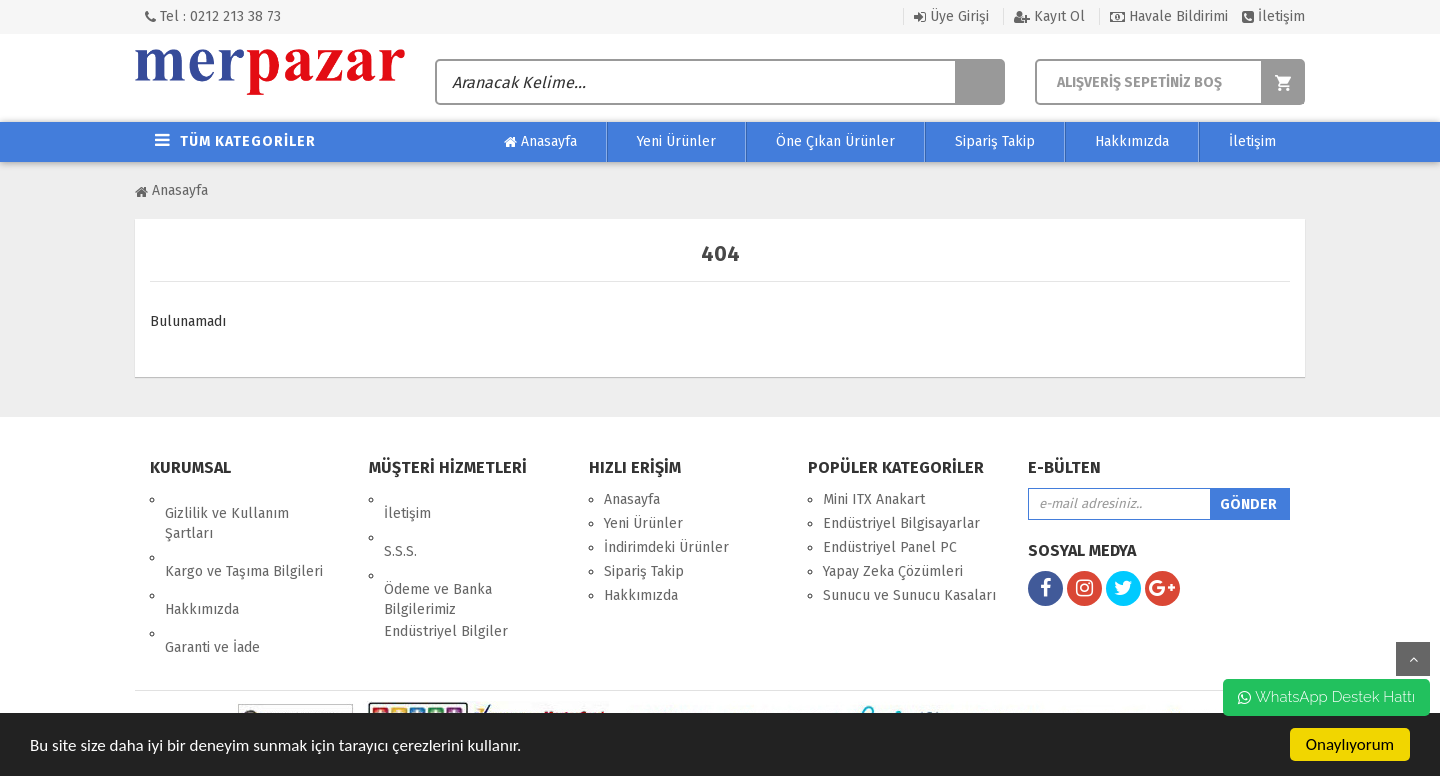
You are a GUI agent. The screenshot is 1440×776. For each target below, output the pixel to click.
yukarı (1413, 659)
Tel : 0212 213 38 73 (213, 16)
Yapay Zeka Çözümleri (893, 571)
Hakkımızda (1132, 141)
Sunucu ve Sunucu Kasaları (909, 595)
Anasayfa (540, 142)
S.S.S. (400, 523)
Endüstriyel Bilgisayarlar (901, 523)
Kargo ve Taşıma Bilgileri (244, 543)
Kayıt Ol (1049, 16)
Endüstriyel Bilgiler (446, 589)
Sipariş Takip (995, 141)
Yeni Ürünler (676, 141)
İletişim (1273, 16)
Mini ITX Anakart (874, 499)
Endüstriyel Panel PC (890, 547)
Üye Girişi (951, 16)
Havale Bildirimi (1169, 16)
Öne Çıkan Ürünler (835, 141)
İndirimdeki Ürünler (666, 547)
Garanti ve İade (212, 591)
